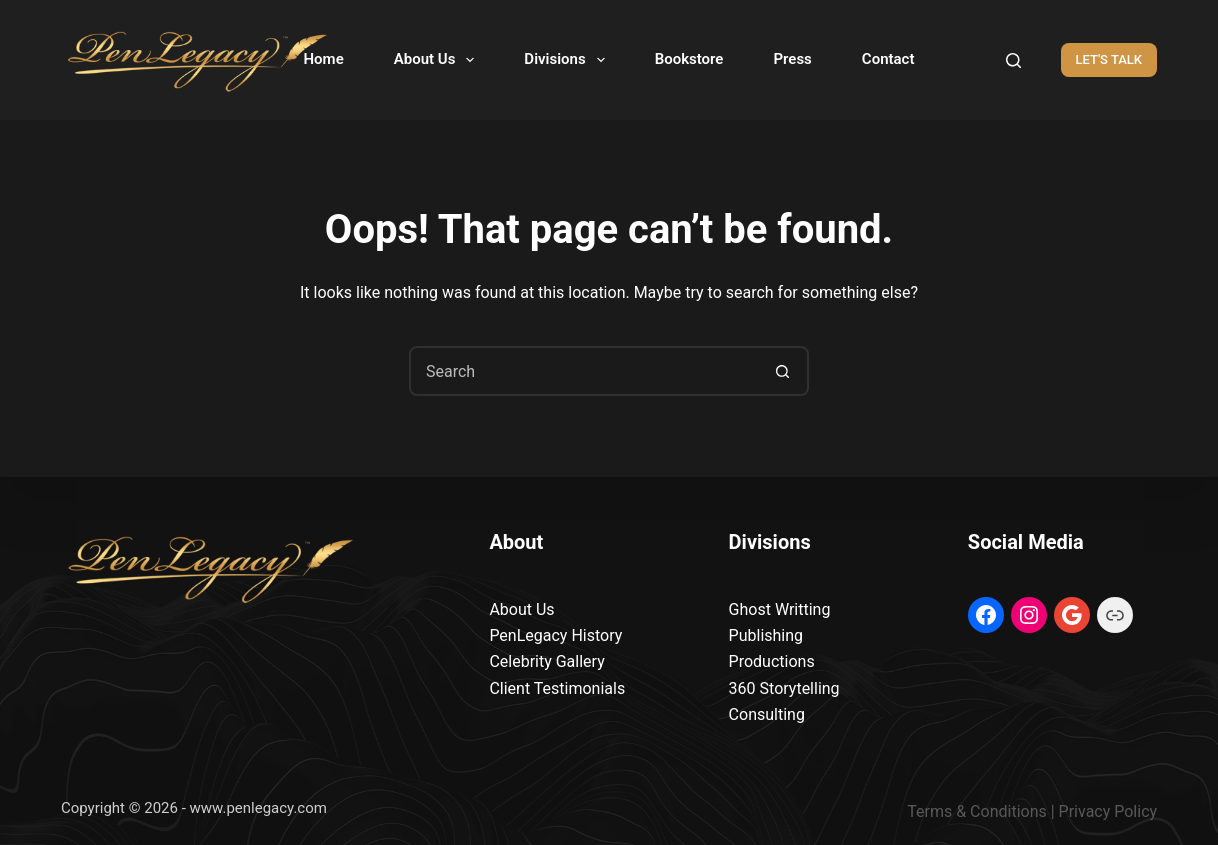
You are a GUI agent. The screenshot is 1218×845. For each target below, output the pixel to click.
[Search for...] (584, 371)
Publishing (766, 635)
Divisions (568, 60)
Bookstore (689, 59)
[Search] (1013, 60)
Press (792, 59)
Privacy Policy (1108, 811)
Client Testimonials (557, 688)
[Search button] (782, 371)
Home (324, 59)
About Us (438, 60)
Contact (888, 59)
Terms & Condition (972, 811)
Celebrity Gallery (546, 661)
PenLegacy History (555, 635)
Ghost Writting (780, 609)
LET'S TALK (1109, 59)
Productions (772, 661)
